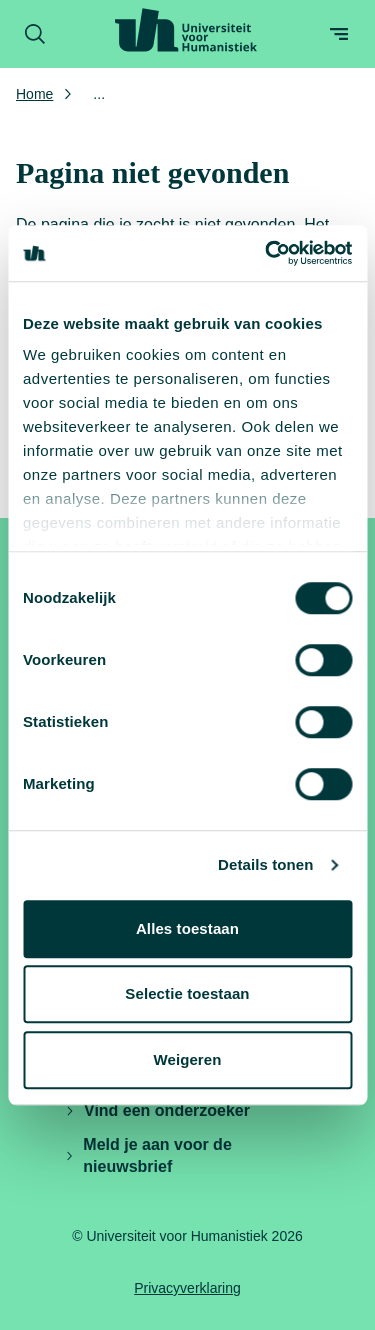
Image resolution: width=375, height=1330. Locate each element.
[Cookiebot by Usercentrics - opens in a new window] (267, 253)
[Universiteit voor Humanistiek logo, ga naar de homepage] (186, 30)
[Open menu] (339, 34)
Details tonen (265, 864)
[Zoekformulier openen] (35, 34)
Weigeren (187, 1059)
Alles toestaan (187, 928)
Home (34, 94)
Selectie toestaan (187, 993)
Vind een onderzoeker (157, 1110)
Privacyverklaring (187, 1288)
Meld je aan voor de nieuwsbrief (148, 1155)
